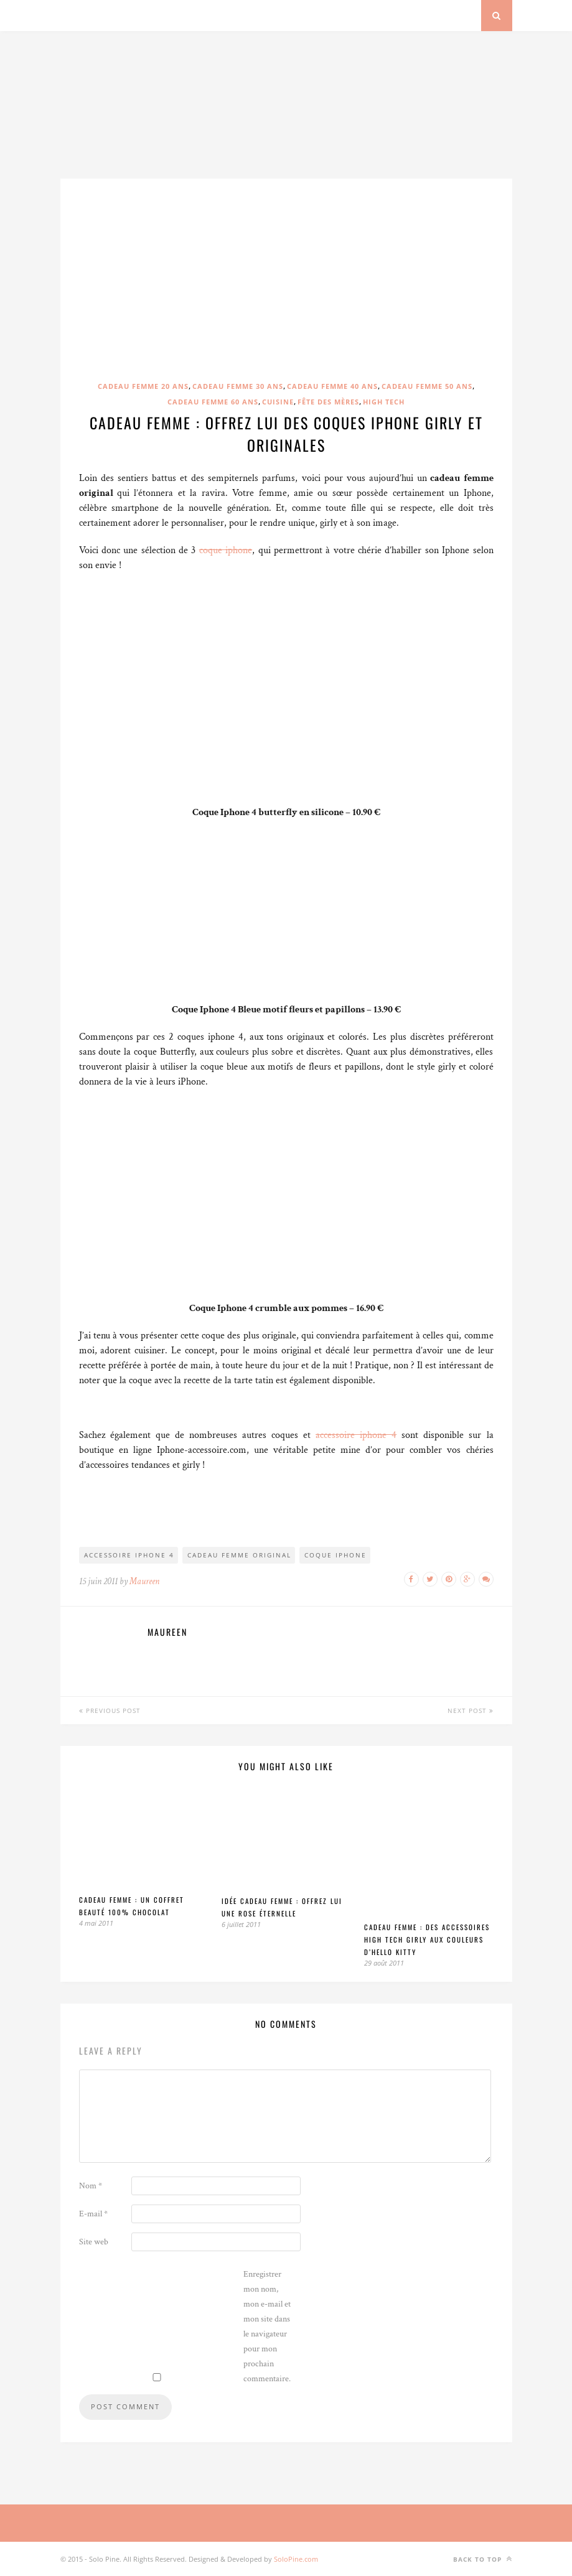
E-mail (93, 2213)
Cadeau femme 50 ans (427, 386)
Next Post (471, 1710)
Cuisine (278, 401)
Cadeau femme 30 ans (237, 386)
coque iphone (225, 550)
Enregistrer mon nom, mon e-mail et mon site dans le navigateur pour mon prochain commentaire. (267, 2326)
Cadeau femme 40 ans (332, 386)
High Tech (384, 401)
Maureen (144, 1581)
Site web (93, 2241)
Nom (90, 2185)
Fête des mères (328, 401)
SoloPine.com (296, 2559)
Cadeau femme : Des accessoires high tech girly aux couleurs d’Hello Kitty (427, 1939)
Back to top (482, 2559)
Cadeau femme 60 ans (212, 401)
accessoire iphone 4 (356, 1435)
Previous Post (110, 1710)
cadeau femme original (239, 1555)
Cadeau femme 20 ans (143, 386)
